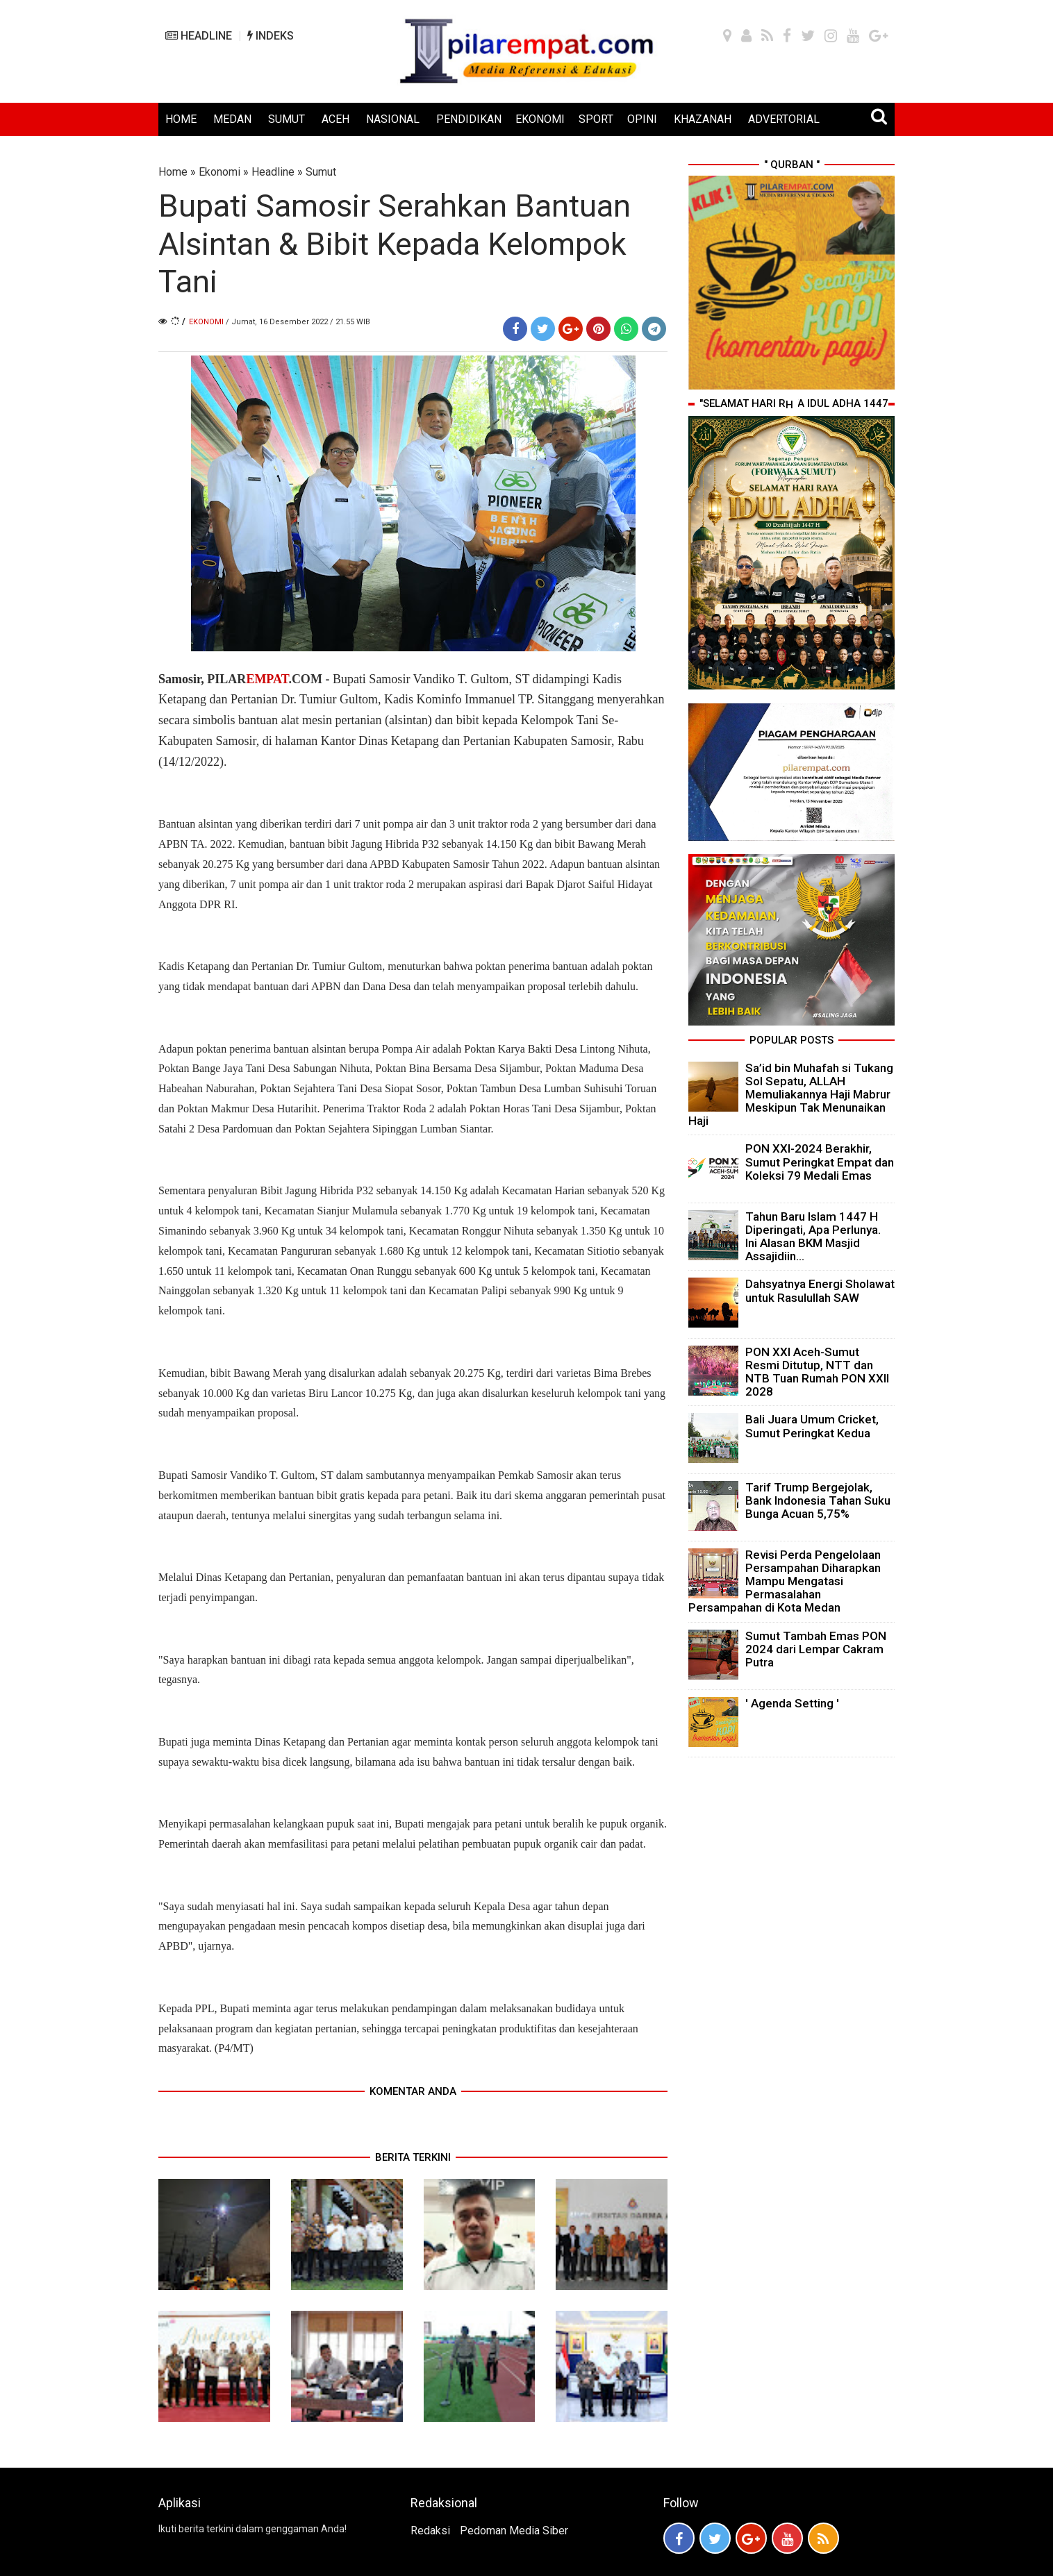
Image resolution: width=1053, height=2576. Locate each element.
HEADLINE (198, 35)
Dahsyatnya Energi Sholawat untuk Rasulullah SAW (820, 1290)
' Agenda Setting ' (792, 1703)
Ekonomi (219, 171)
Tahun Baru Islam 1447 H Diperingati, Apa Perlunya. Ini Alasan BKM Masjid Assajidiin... (813, 1237)
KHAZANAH (702, 119)
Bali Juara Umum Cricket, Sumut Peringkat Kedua (812, 1425)
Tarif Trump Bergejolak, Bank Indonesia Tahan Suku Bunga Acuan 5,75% (817, 1500)
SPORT (596, 119)
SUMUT (286, 119)
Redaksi (430, 2530)
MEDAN (232, 119)
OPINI (642, 119)
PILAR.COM (264, 679)
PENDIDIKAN (468, 119)
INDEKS (270, 35)
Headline (273, 171)
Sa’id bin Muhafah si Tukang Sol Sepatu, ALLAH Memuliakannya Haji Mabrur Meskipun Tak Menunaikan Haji (790, 1094)
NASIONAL (393, 119)
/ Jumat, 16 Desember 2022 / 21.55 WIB (298, 321)
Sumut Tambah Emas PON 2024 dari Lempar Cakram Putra (815, 1649)
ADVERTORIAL (784, 119)
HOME (181, 119)
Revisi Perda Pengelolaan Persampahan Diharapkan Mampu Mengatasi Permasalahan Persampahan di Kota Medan (784, 1581)
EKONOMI (540, 119)
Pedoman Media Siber (514, 2530)
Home (173, 171)
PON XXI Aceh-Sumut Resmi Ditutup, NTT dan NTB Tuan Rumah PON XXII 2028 (817, 1372)
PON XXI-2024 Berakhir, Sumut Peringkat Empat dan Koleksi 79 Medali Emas (819, 1161)
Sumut (321, 171)
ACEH (335, 119)
